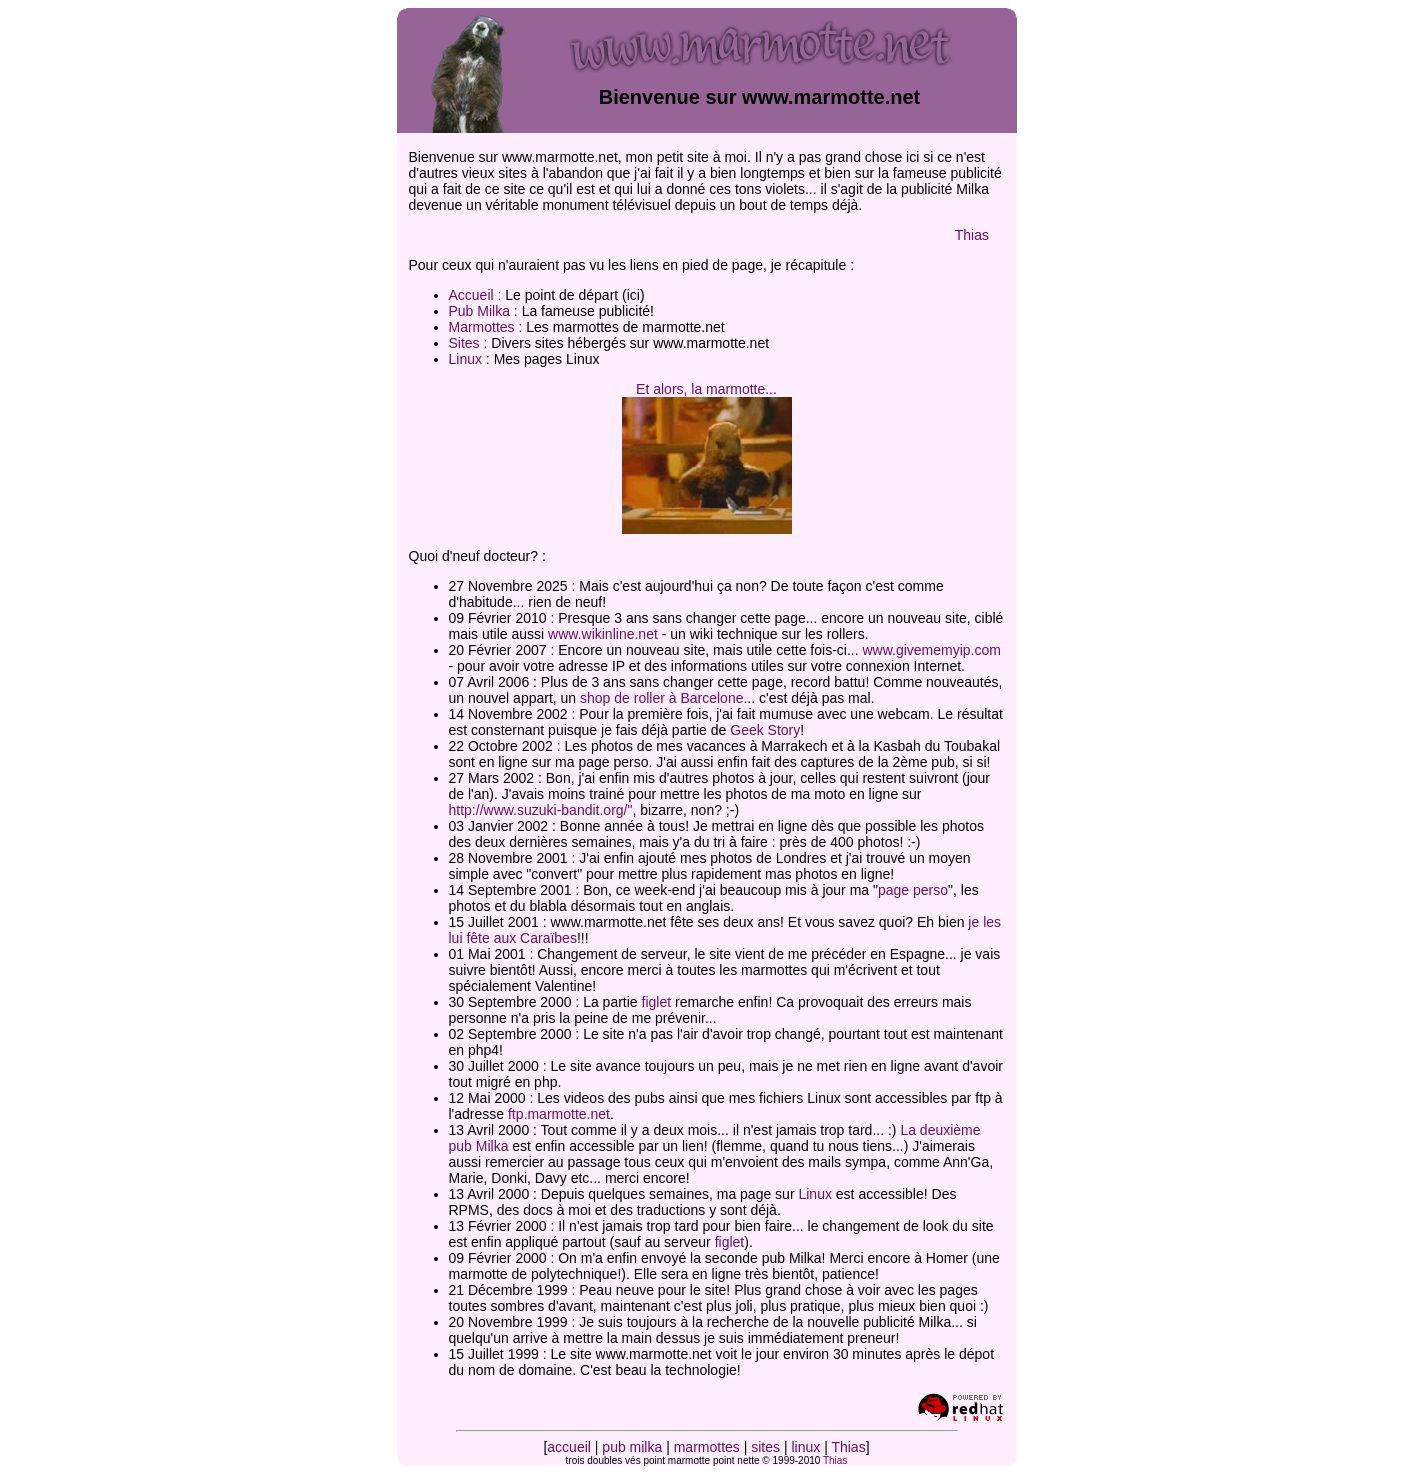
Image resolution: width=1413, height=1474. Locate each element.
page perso (913, 890)
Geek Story (765, 730)
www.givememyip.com (931, 650)
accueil (569, 1447)
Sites (464, 343)
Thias (972, 235)
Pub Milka (479, 311)
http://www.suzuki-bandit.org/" (541, 810)
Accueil (471, 295)
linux (805, 1447)
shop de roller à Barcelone (661, 698)
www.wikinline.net (603, 634)
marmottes (707, 1447)
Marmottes (482, 327)
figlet (657, 1002)
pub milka (632, 1447)
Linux (465, 359)
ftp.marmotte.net (559, 1114)
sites (765, 1447)
